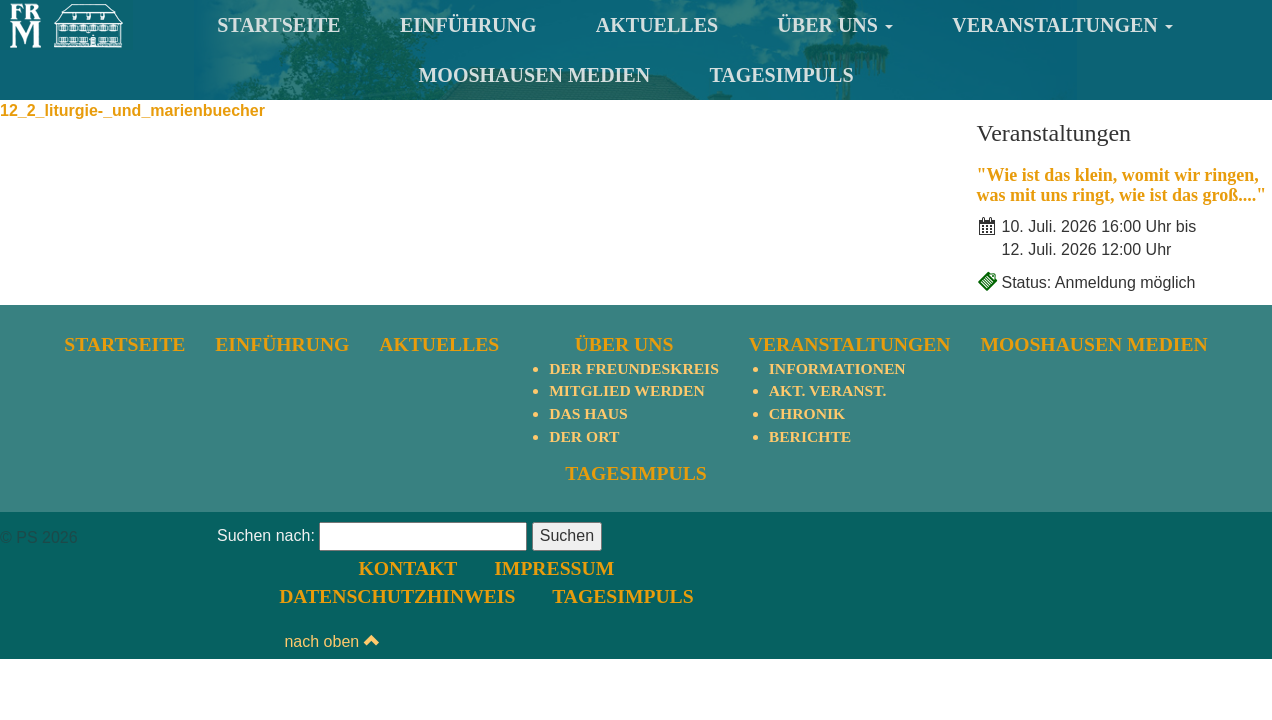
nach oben (1224, 538)
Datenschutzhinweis (845, 566)
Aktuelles (657, 25)
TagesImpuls (781, 75)
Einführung (468, 25)
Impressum (911, 537)
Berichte (812, 437)
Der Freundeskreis (634, 368)
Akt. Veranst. (830, 391)
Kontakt (769, 537)
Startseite (278, 25)
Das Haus (587, 414)
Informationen (840, 368)
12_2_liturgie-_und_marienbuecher (132, 110)
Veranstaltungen (1062, 25)
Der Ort (583, 437)
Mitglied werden (626, 391)
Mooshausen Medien (534, 75)
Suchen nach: (266, 595)
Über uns (835, 25)
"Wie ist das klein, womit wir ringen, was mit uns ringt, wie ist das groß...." (1122, 185)
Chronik (809, 414)
